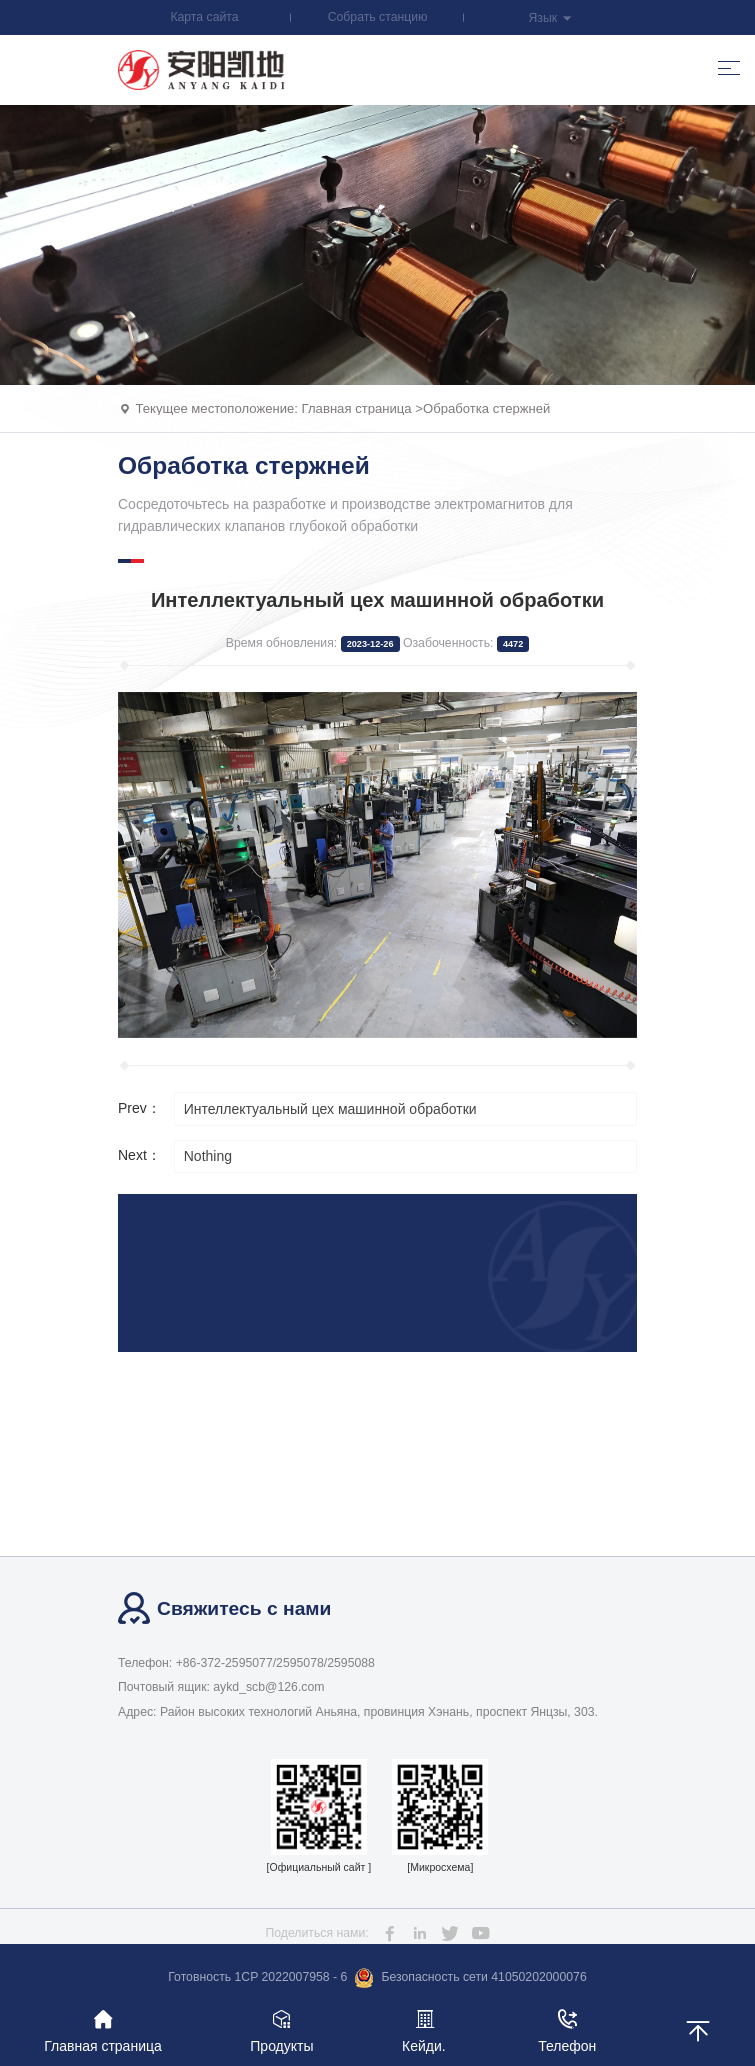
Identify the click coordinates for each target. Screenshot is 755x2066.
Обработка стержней (486, 408)
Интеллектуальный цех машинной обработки (330, 1109)
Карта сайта (204, 17)
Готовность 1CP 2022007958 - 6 (257, 1977)
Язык (550, 18)
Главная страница (357, 408)
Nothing (208, 1156)
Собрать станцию (378, 17)
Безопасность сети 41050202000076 (470, 1978)
